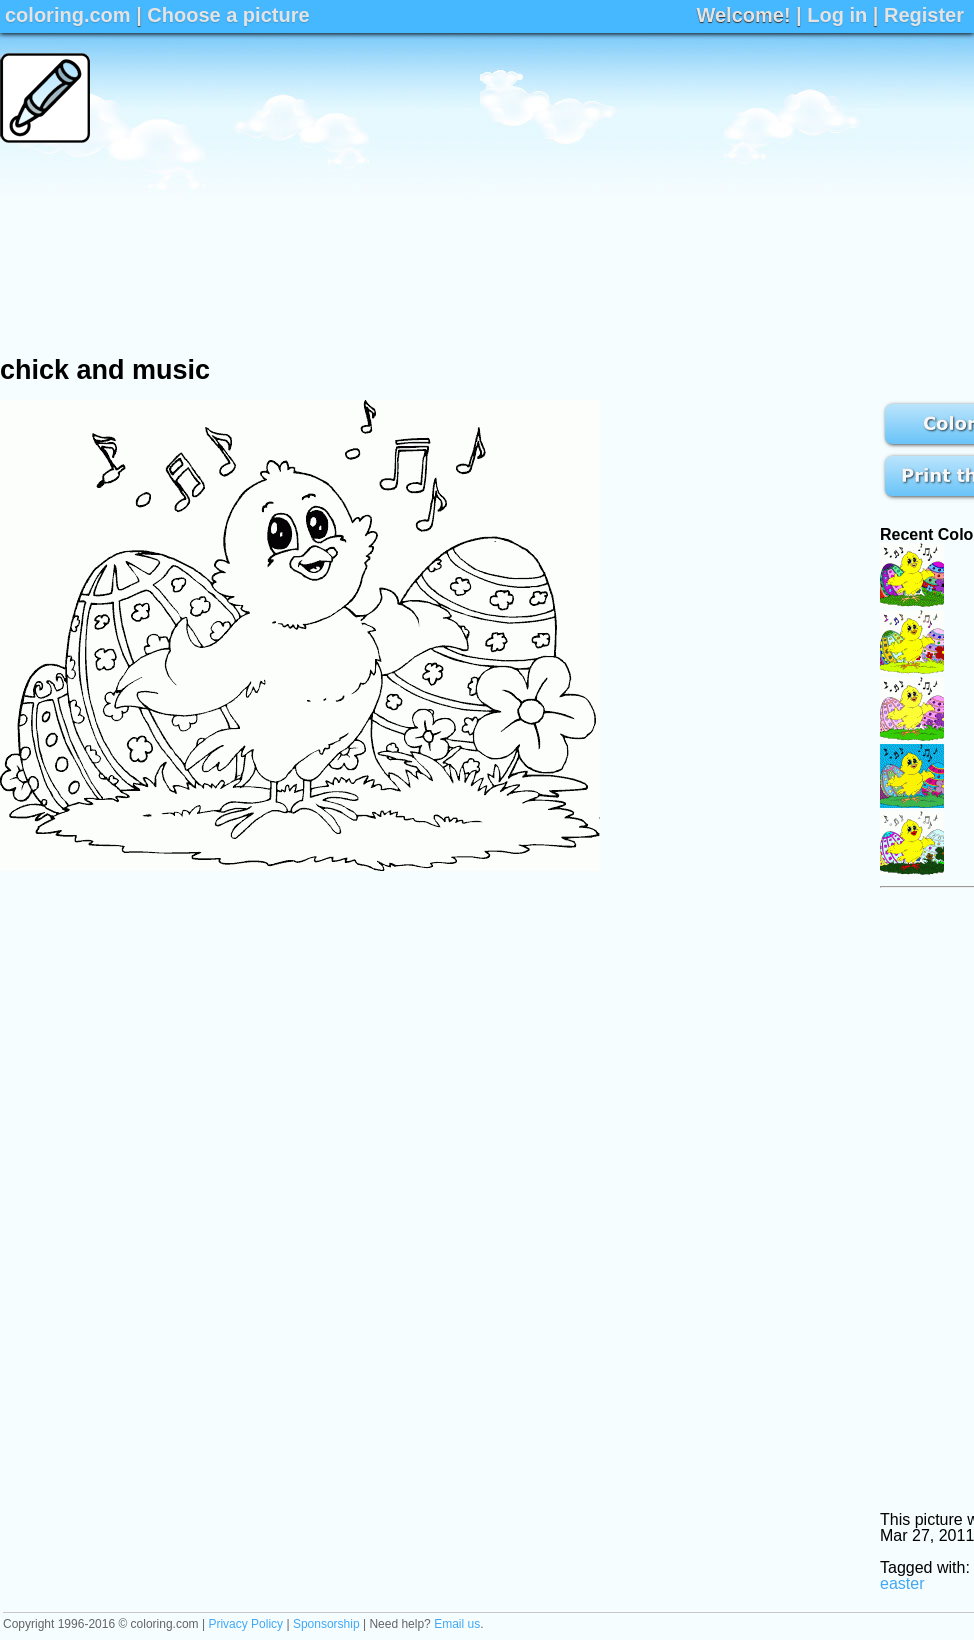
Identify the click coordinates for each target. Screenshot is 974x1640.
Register (924, 15)
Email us (457, 1624)
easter (902, 1583)
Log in (837, 15)
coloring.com (68, 15)
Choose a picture (228, 15)
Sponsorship (326, 1624)
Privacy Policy (245, 1624)
